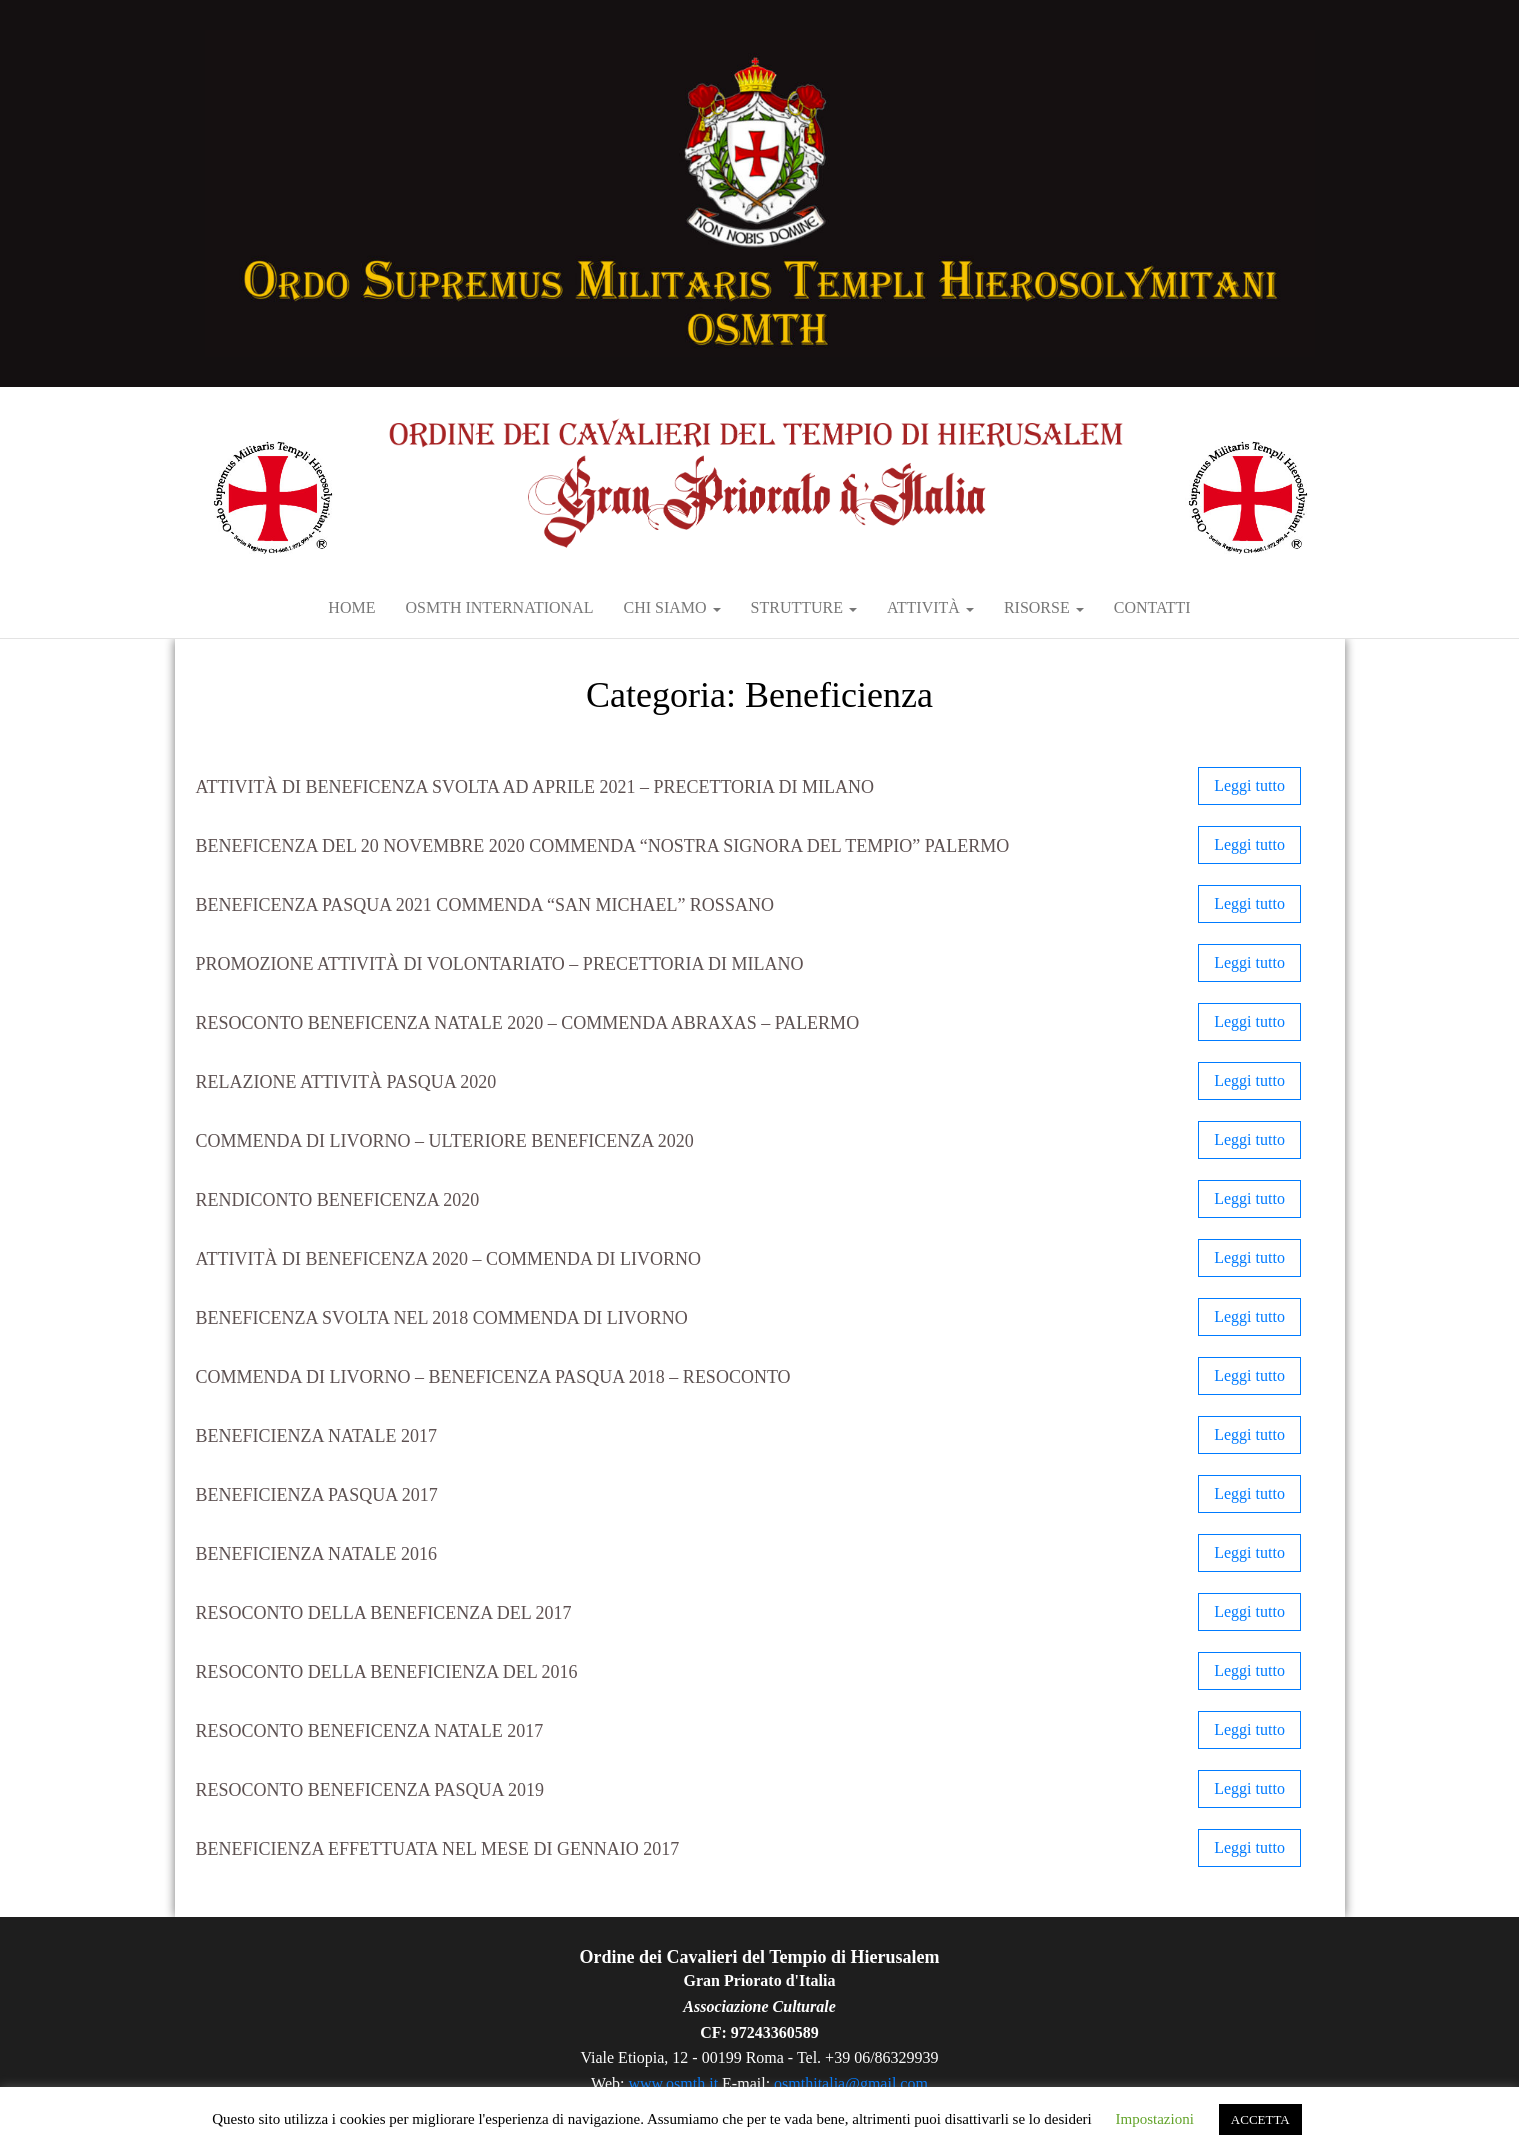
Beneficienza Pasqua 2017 (317, 1495)
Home (351, 607)
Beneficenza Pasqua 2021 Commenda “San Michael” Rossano (485, 905)
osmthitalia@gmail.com (851, 2083)
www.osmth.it (673, 2083)
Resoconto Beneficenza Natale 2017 (370, 1731)
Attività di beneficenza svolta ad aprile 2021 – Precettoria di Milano (535, 787)
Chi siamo (671, 607)
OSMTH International (499, 607)
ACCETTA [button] (1260, 2119)
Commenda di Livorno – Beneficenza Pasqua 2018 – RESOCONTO (493, 1377)
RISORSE (1044, 607)
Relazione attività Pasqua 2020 (346, 1082)
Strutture (804, 607)
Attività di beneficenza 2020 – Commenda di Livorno (448, 1259)
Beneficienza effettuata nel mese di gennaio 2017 (438, 1849)
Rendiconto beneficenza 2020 (338, 1200)
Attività (930, 607)
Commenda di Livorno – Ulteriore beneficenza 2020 (445, 1141)
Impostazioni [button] (1155, 2119)
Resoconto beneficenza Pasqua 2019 (370, 1790)
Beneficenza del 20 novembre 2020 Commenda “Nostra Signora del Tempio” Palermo (603, 846)
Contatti (1152, 607)
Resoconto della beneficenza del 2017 (384, 1613)
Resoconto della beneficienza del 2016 (387, 1672)
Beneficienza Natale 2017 (317, 1436)
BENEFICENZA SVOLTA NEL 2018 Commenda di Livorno (442, 1318)
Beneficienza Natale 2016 (317, 1554)
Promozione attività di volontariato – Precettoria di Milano (500, 964)
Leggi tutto (1249, 785)
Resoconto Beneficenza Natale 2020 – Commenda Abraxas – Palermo (528, 1023)
